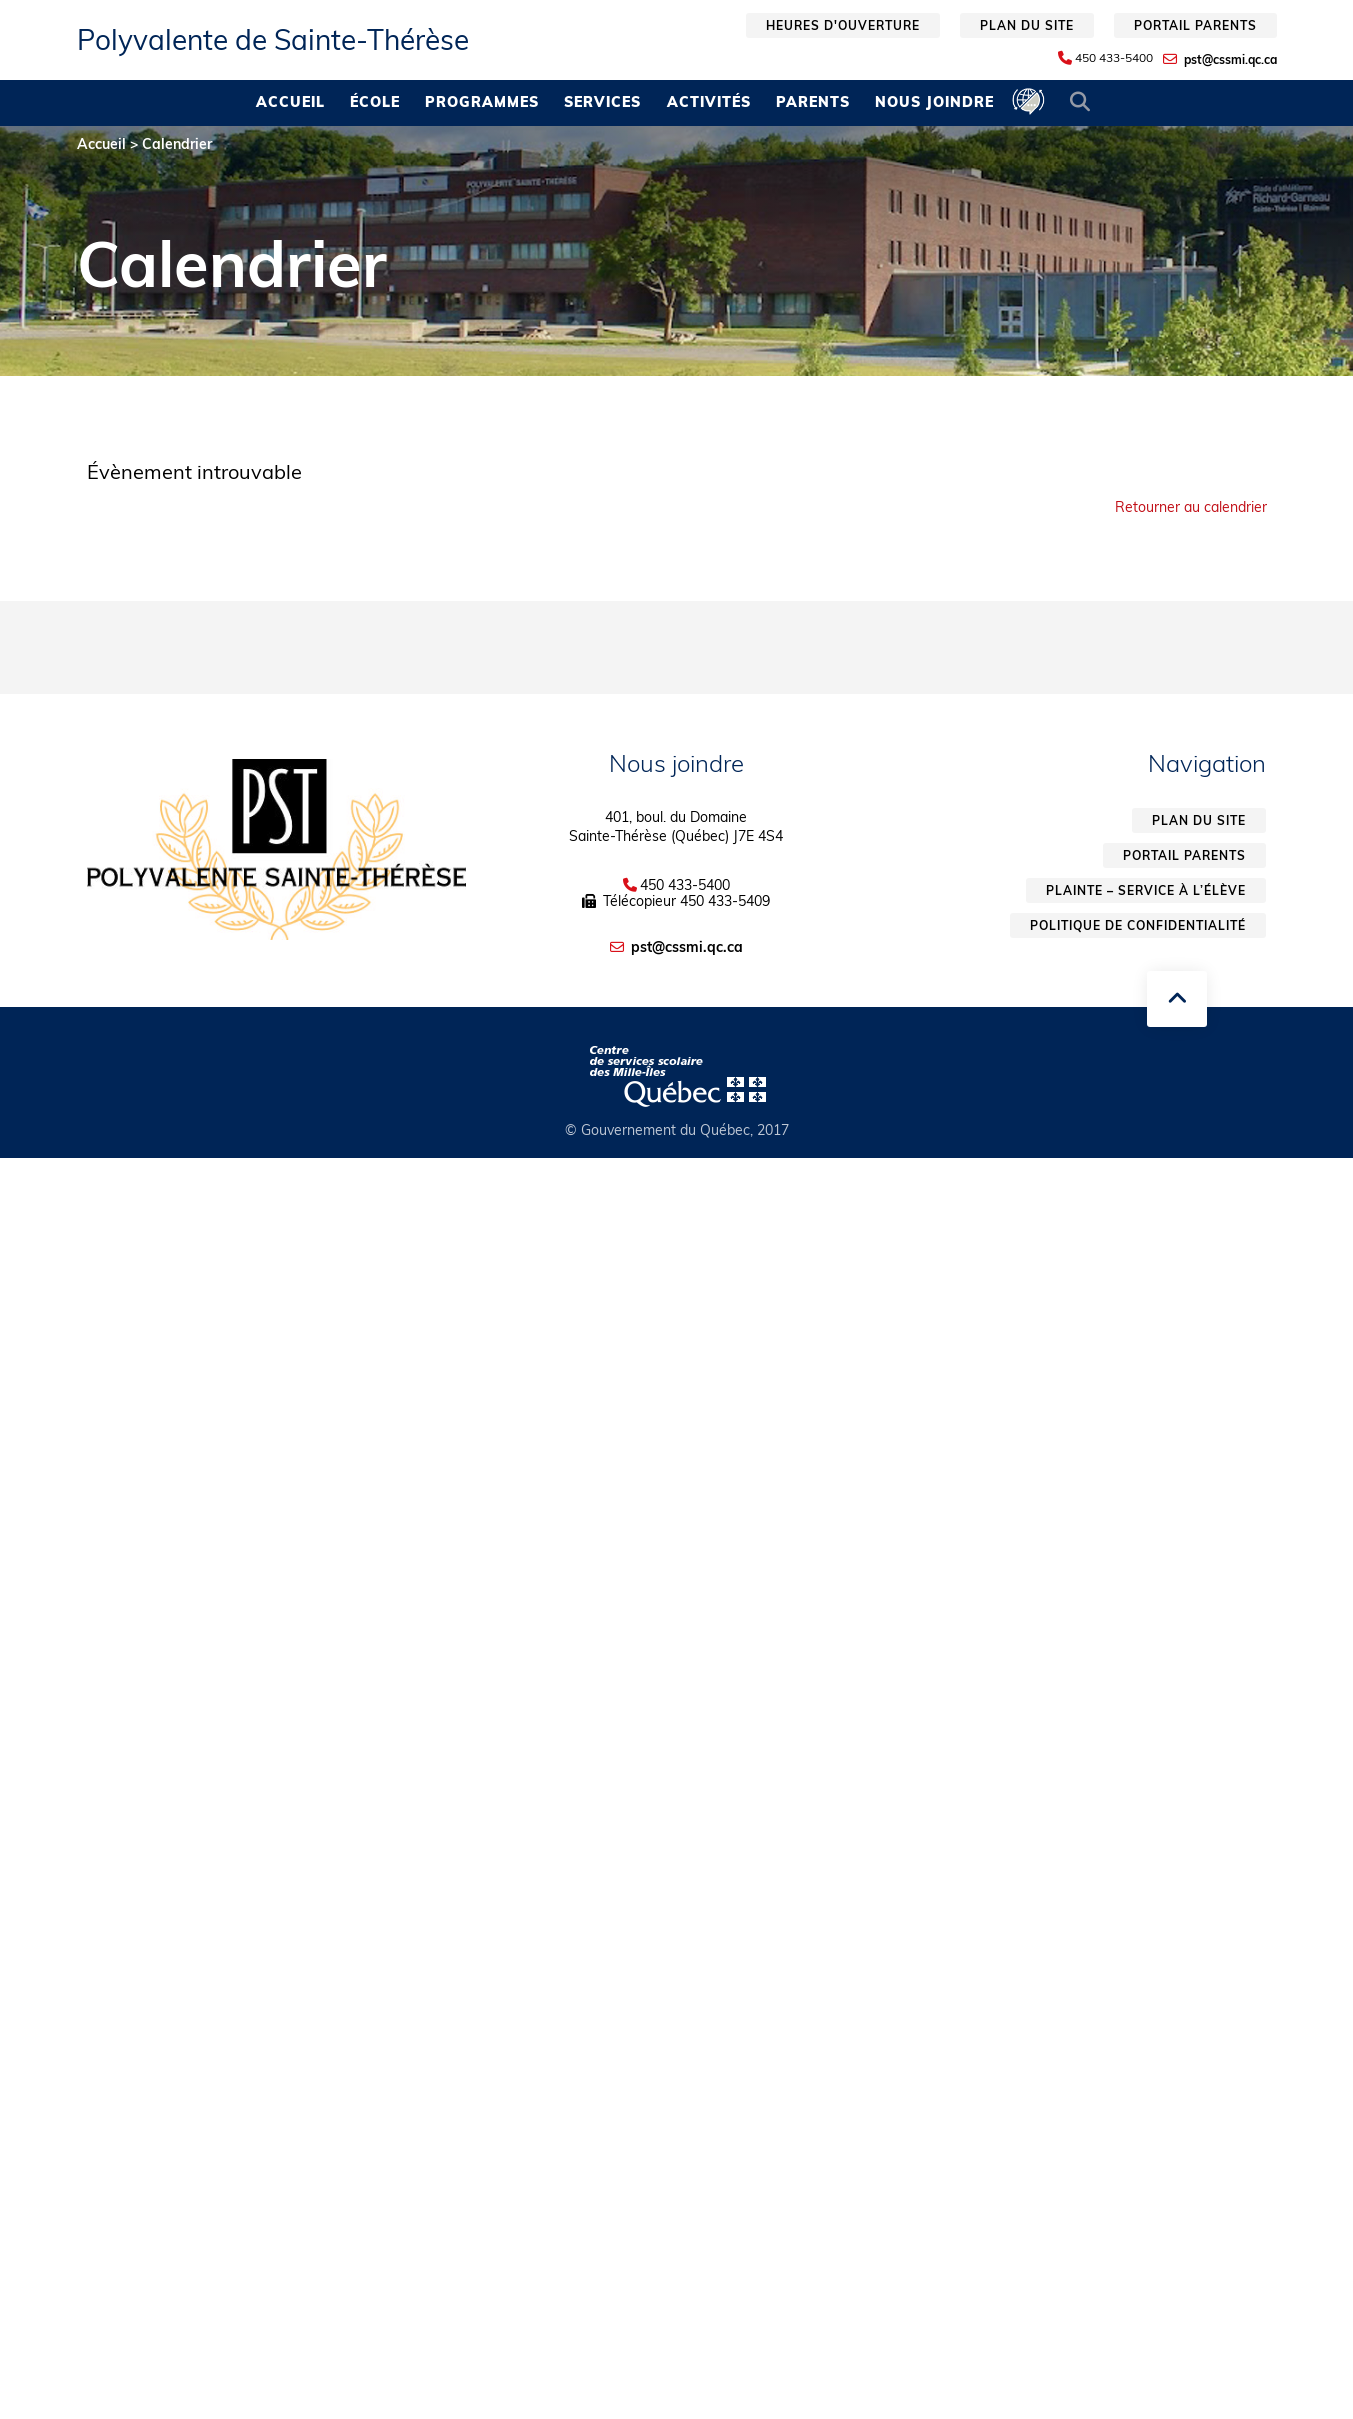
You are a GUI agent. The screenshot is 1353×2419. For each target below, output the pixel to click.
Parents (813, 102)
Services (602, 102)
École (375, 102)
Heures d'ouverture (843, 25)
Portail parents (1195, 25)
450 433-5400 (1114, 58)
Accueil (290, 102)
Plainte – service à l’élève (1146, 890)
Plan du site (1027, 25)
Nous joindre (934, 102)
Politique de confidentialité (1138, 925)
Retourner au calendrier (1191, 507)
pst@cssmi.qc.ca (1230, 59)
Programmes (482, 102)
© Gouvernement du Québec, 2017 (677, 1130)
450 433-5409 (725, 901)
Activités (709, 102)
